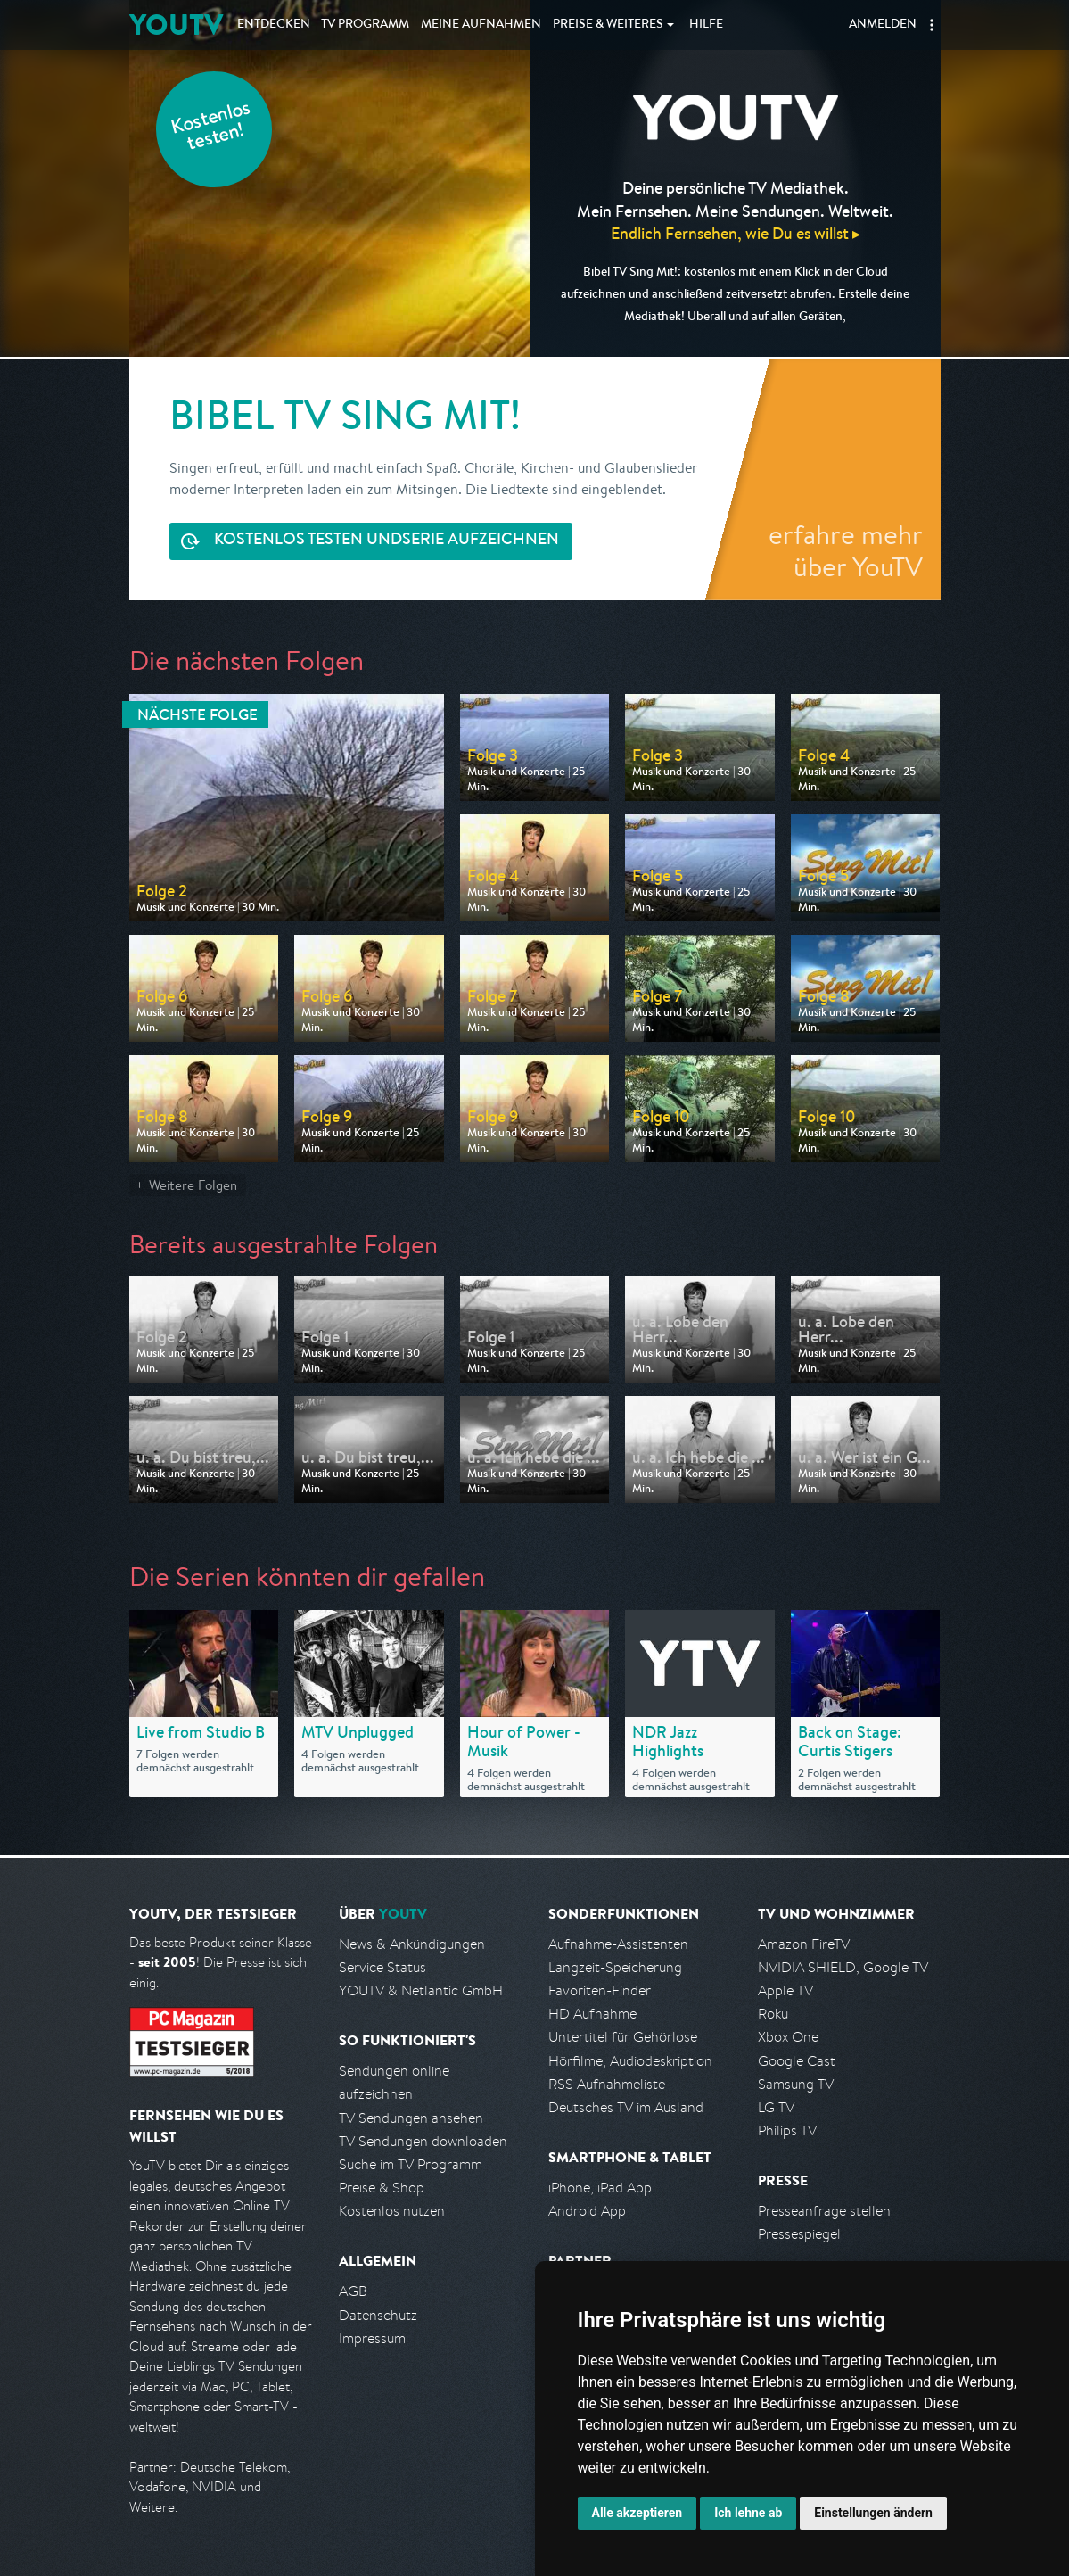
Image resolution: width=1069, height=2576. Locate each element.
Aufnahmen (481, 25)
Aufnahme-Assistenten (618, 1944)
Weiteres (608, 25)
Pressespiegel (799, 2234)
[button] (932, 25)
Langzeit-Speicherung (615, 1967)
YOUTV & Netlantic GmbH (421, 1990)
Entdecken (273, 25)
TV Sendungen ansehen (411, 2118)
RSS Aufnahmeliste (606, 2084)
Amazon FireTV (804, 1944)
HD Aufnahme (592, 2013)
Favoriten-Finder (599, 1990)
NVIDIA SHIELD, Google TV (843, 1967)
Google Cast (796, 2061)
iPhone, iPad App (600, 2187)
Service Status (382, 1967)
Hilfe (706, 25)
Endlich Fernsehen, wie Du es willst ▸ (735, 233)
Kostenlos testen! (211, 128)
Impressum (372, 2338)
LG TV (776, 2107)
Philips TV (787, 2130)
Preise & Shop (381, 2187)
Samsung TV (796, 2084)
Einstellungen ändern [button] (873, 2513)
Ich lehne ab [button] (748, 2513)
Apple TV (785, 1990)
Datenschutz (378, 2315)
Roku (773, 2013)
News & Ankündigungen (412, 1944)
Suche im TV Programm (410, 2164)
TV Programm (365, 25)
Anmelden (883, 25)
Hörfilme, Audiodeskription (630, 2061)
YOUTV (176, 24)
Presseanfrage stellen (824, 2210)
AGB (353, 2291)
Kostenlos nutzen (392, 2210)
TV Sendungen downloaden (423, 2141)
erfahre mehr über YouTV (846, 550)
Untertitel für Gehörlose (622, 2036)
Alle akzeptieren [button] (637, 2513)
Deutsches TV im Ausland (625, 2107)
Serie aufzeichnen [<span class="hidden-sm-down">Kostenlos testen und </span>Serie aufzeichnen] (386, 541)
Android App (587, 2210)
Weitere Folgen (193, 1185)
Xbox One (788, 2036)
